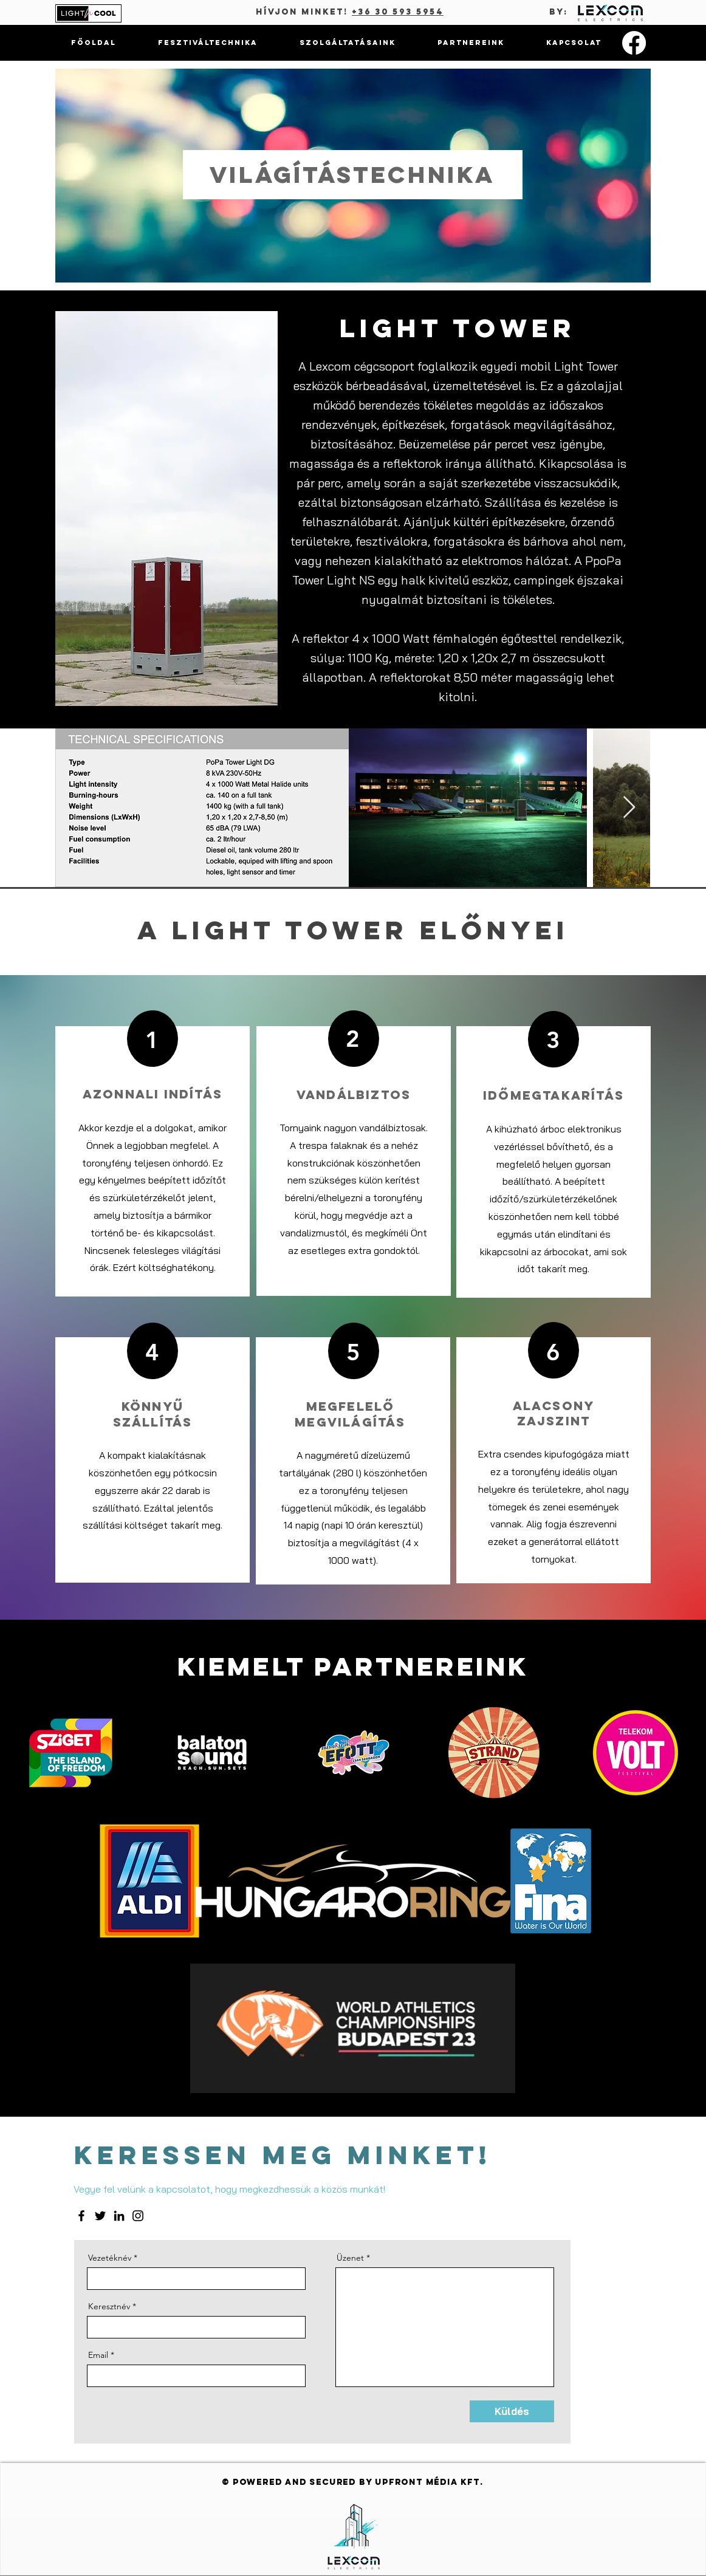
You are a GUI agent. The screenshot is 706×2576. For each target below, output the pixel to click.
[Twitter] (100, 2215)
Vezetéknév (109, 2257)
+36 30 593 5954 (398, 12)
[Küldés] (512, 2411)
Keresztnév (109, 2306)
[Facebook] (634, 43)
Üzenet (350, 2257)
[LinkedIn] (119, 2215)
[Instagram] (138, 2215)
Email (98, 2355)
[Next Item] (629, 808)
